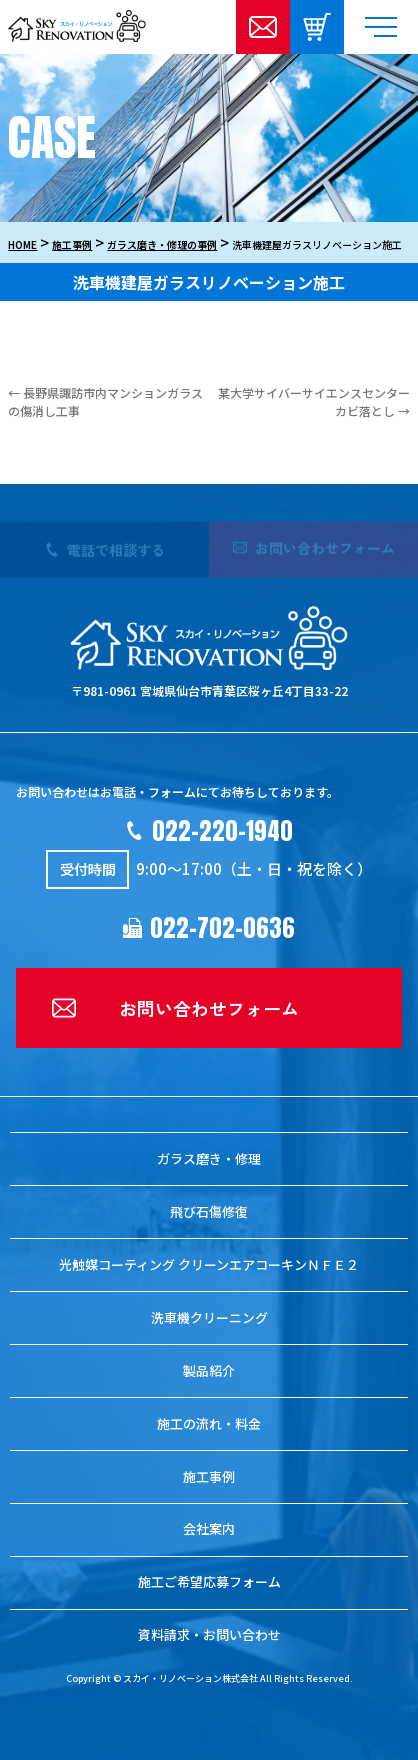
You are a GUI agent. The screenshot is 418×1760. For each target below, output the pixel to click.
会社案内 (209, 1528)
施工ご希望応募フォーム (209, 1581)
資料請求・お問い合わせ (209, 1634)
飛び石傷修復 (209, 1211)
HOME (22, 244)
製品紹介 (209, 1370)
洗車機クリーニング (209, 1317)
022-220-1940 (222, 831)
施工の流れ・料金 (209, 1423)
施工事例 (209, 1476)
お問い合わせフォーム (209, 1008)
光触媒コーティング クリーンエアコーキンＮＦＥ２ (209, 1264)
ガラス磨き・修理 (209, 1158)
